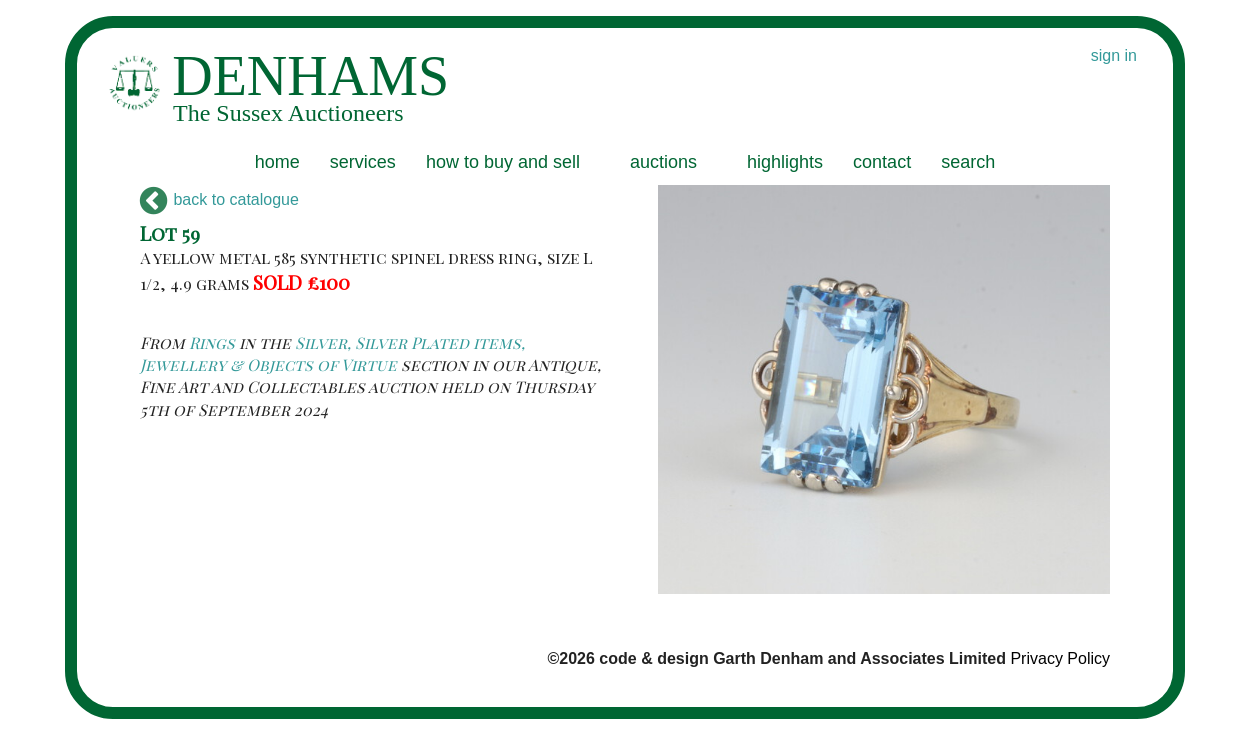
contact (882, 162)
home (277, 162)
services (363, 162)
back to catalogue (219, 199)
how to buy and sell (503, 162)
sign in (1114, 55)
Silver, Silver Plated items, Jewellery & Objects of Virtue (332, 353)
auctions (663, 162)
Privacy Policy (1060, 658)
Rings (212, 342)
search (968, 162)
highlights (785, 162)
